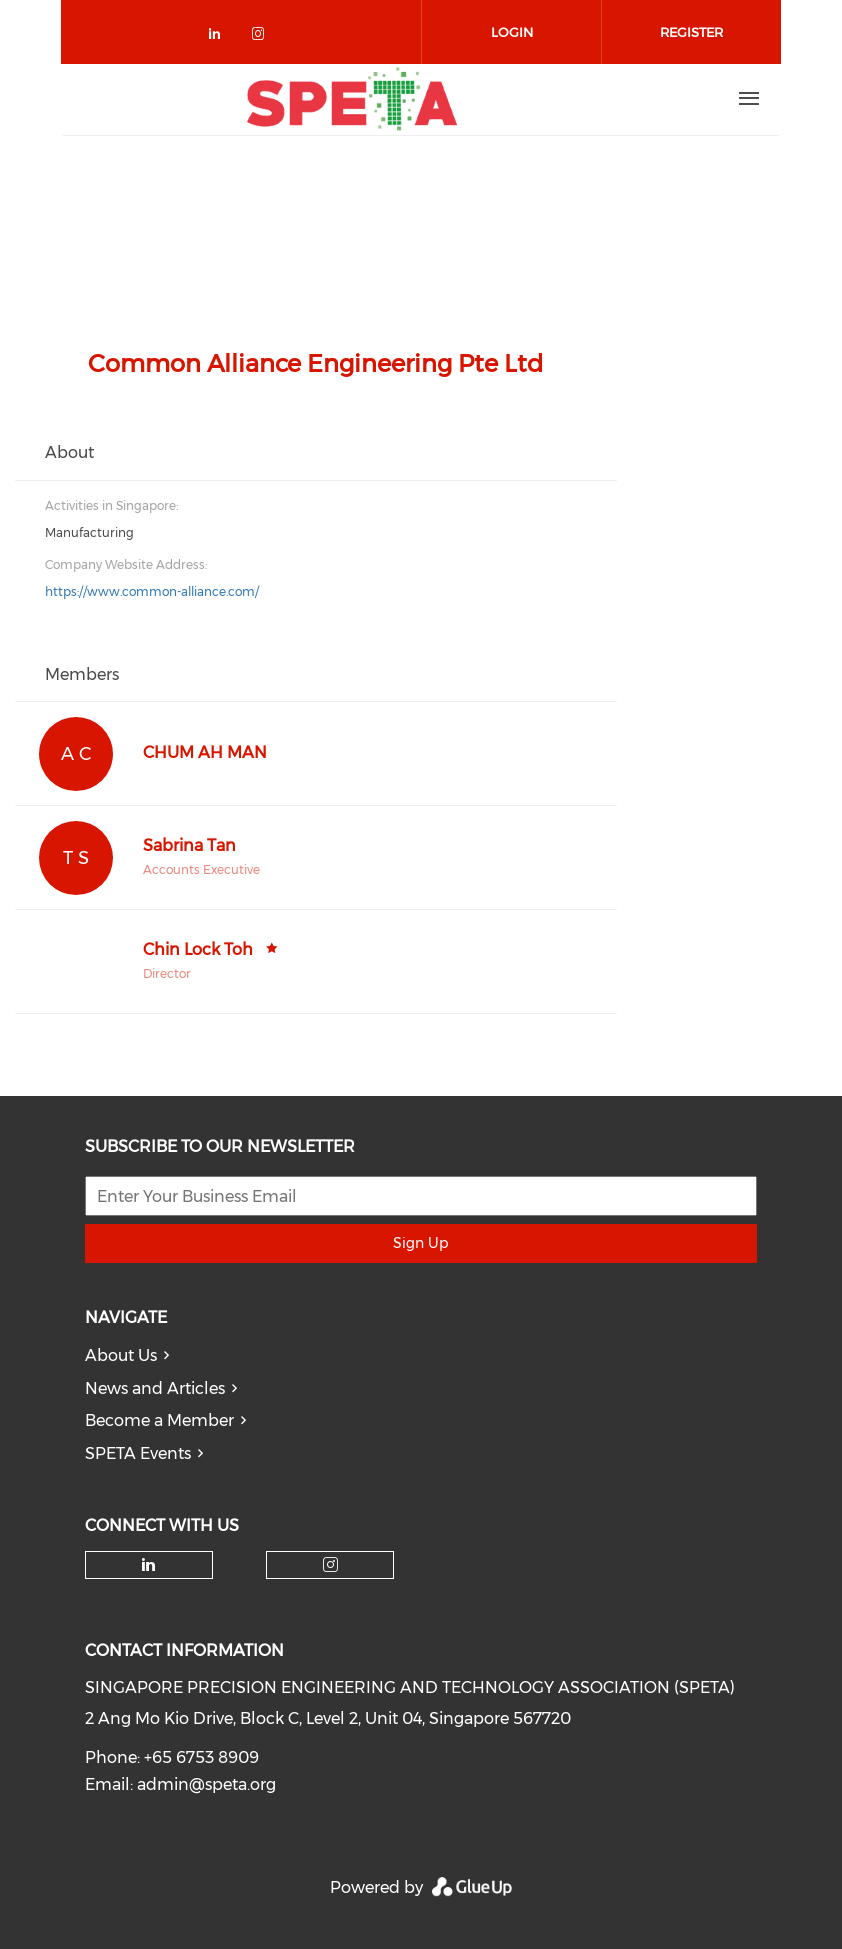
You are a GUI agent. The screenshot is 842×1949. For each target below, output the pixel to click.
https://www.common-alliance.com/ (152, 591)
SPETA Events (138, 1453)
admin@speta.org (206, 1784)
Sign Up (420, 1243)
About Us (121, 1355)
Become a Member (159, 1420)
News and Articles (155, 1388)
